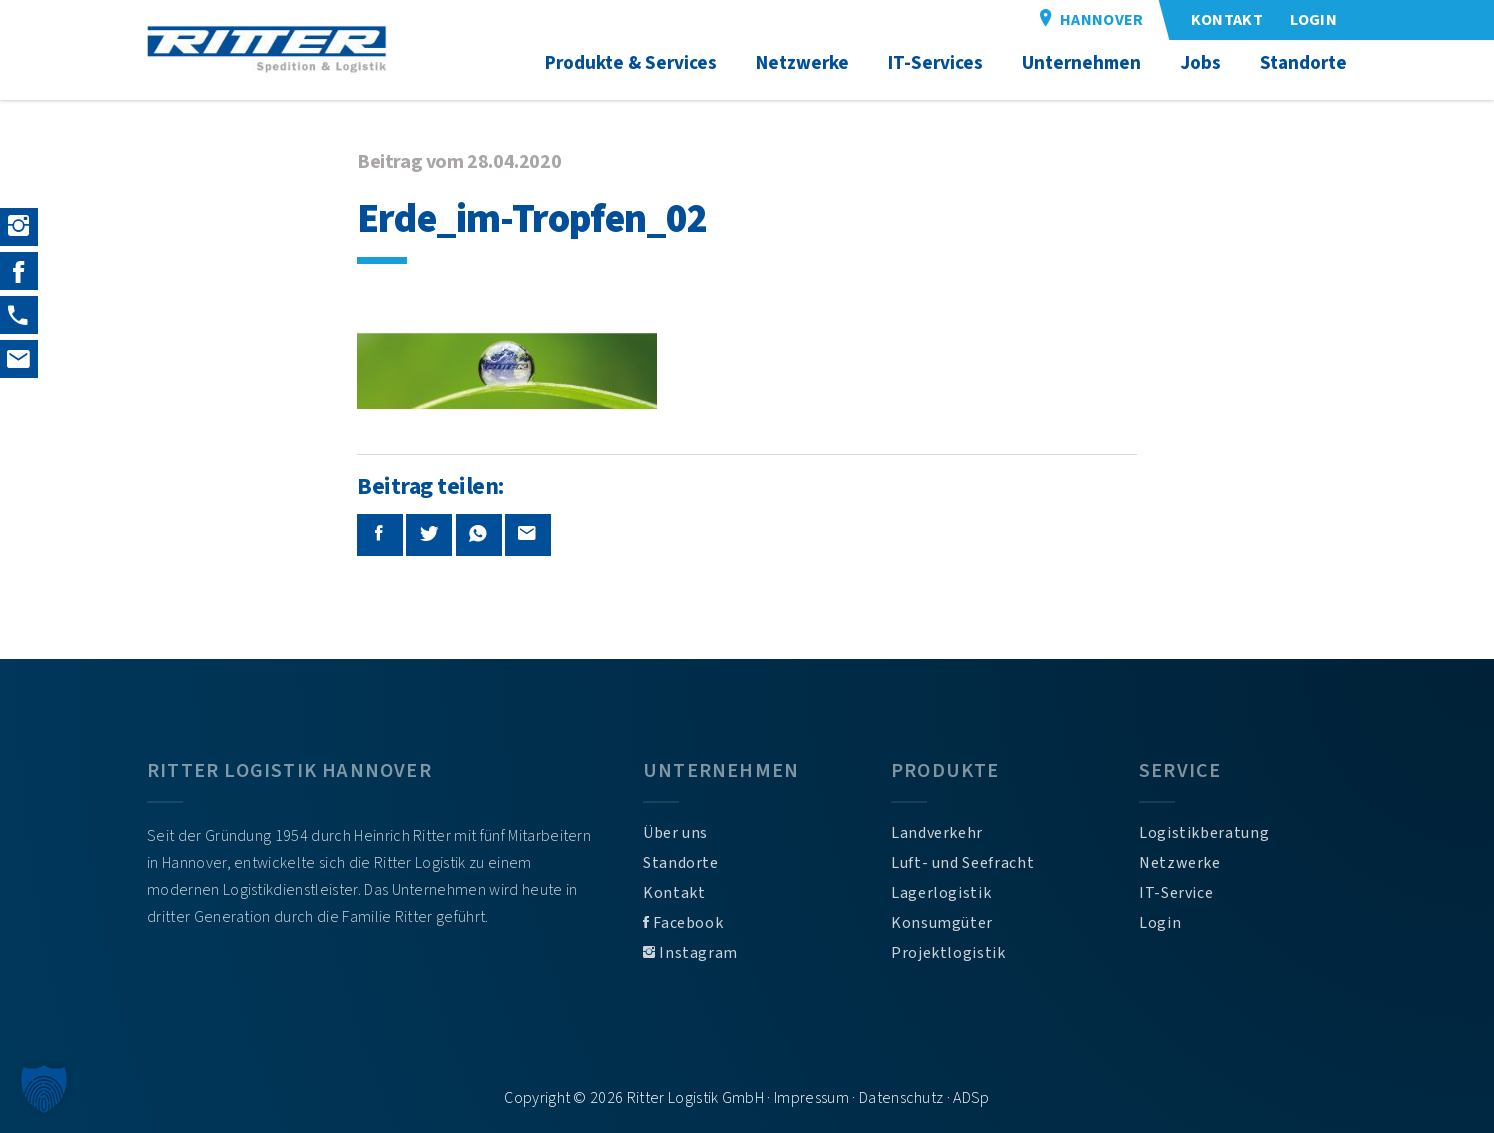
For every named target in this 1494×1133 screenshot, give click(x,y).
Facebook (683, 923)
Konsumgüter (942, 923)
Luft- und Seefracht (962, 863)
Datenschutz (901, 1098)
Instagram (690, 953)
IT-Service (1176, 893)
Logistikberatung (1204, 833)
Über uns (675, 833)
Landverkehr (937, 833)
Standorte (681, 863)
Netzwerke (1180, 863)
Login (1160, 923)
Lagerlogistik (941, 893)
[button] (44, 1089)
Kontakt (674, 893)
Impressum (811, 1098)
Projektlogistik (948, 953)
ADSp (971, 1098)
